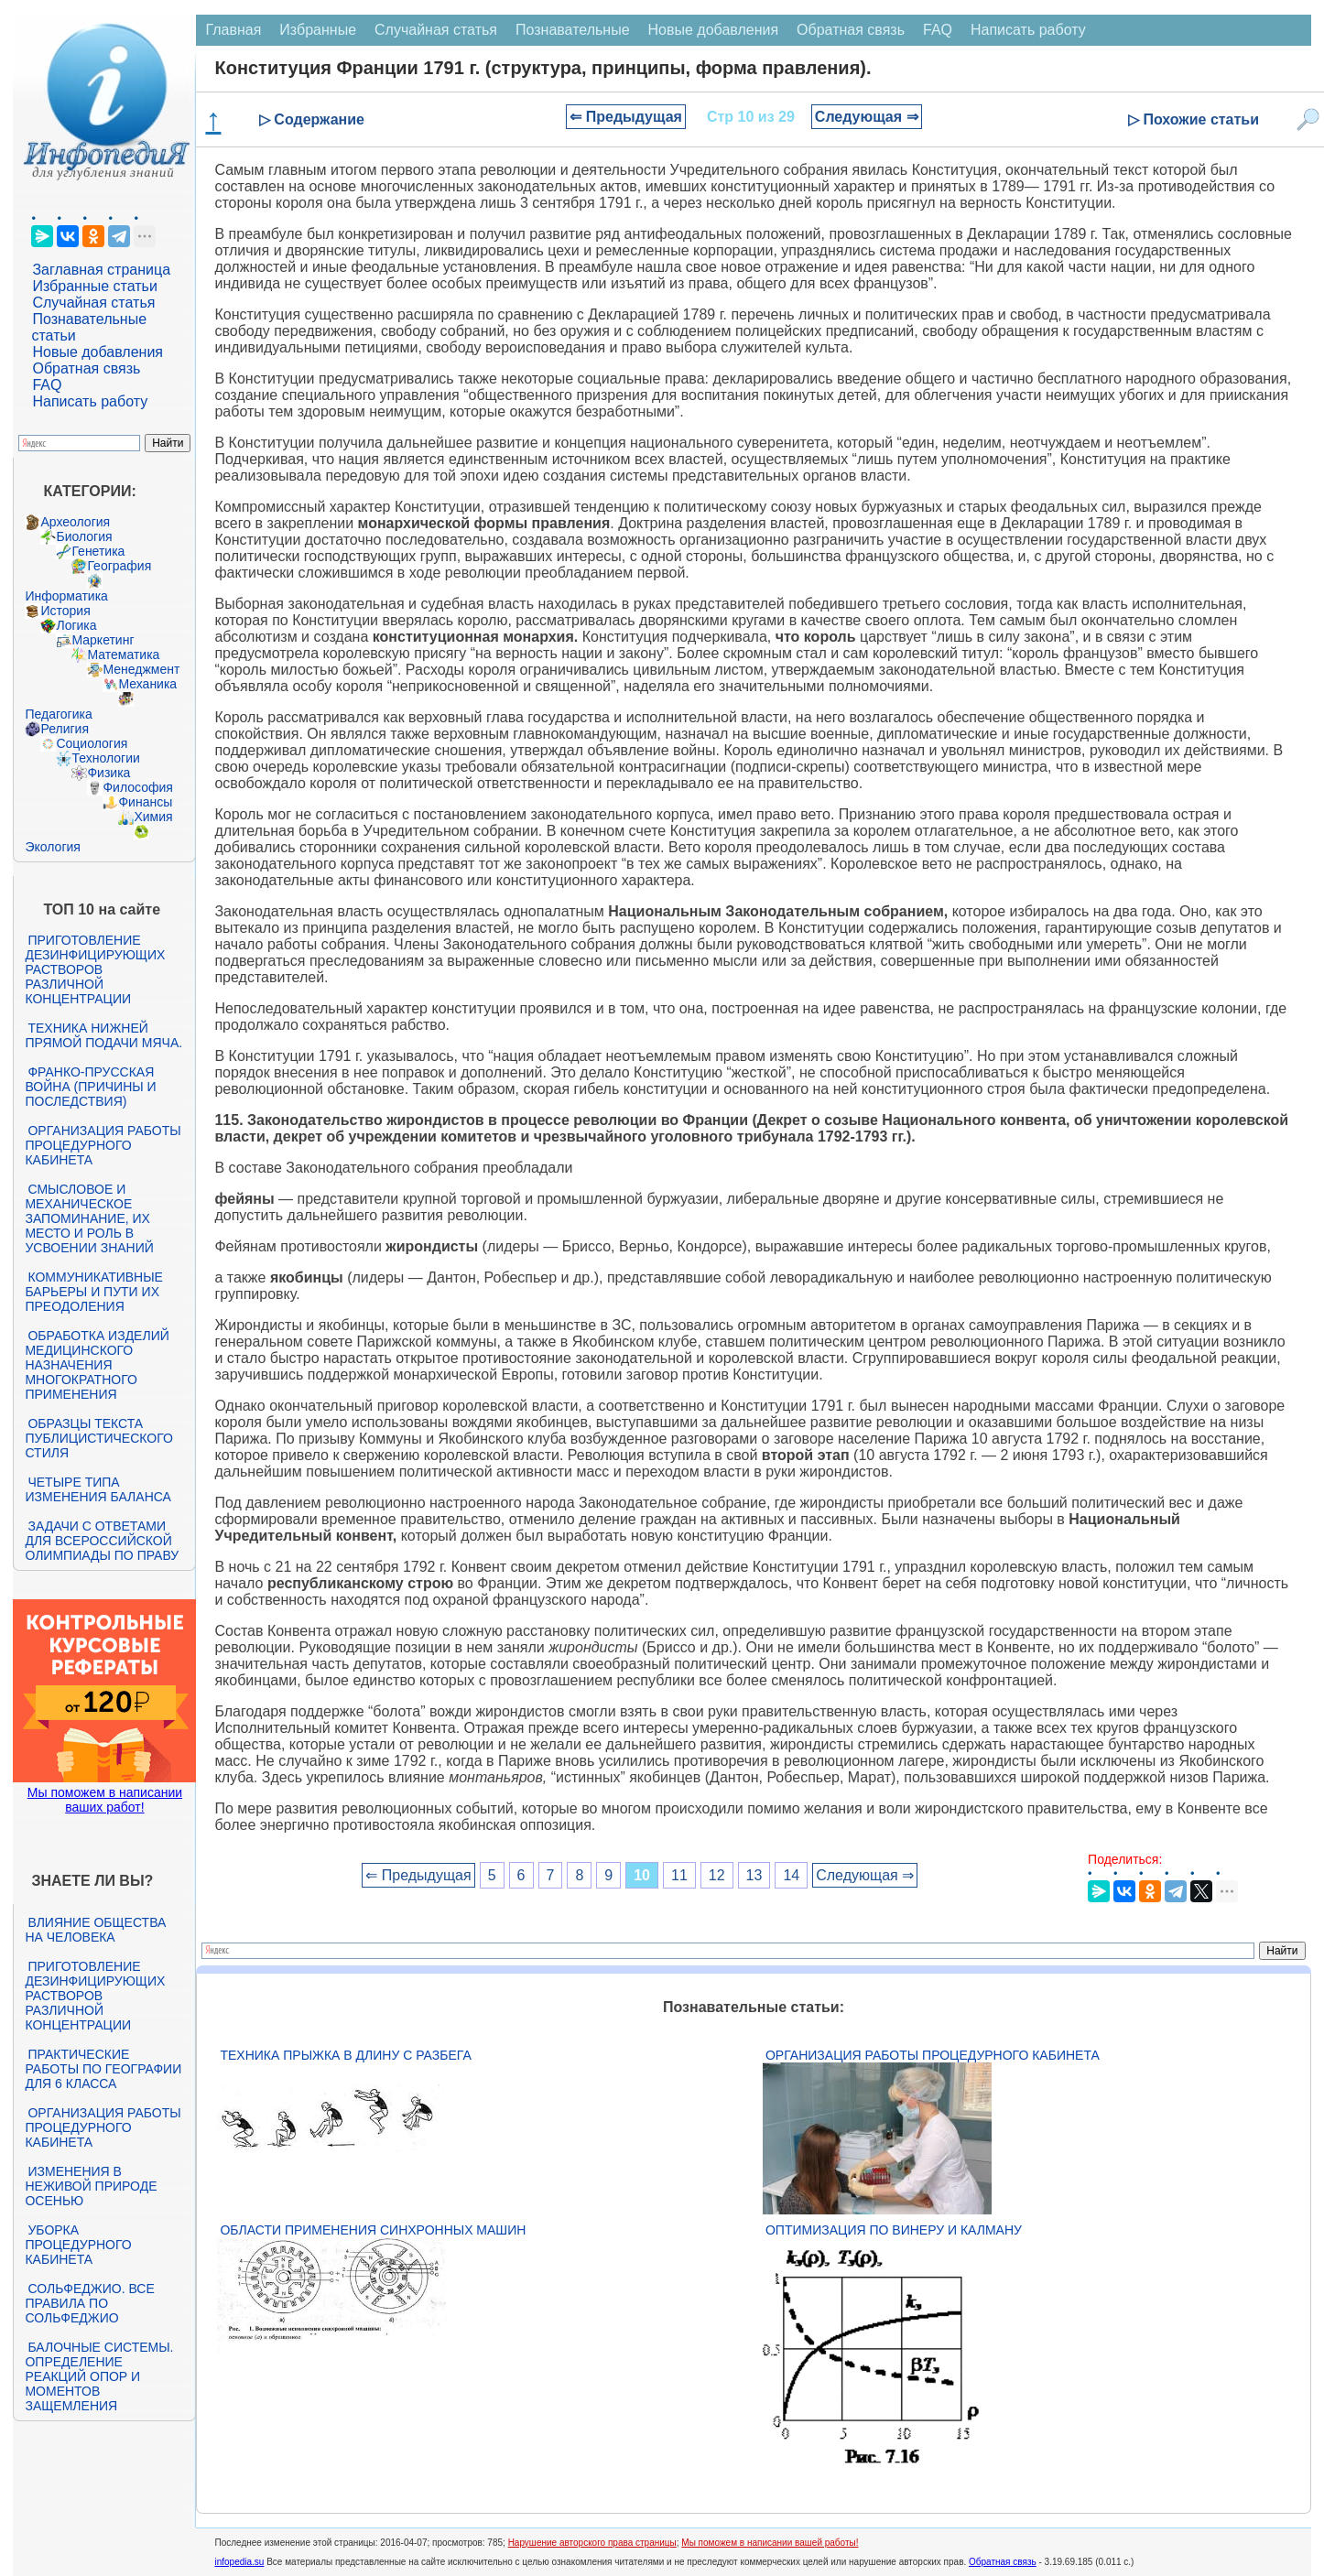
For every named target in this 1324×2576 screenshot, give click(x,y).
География (119, 565)
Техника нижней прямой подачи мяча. (103, 1035)
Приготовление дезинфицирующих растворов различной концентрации (95, 969)
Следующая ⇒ (866, 116)
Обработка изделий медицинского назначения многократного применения (96, 1365)
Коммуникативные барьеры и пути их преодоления (93, 1292)
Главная (233, 30)
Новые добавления (97, 352)
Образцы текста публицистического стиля (98, 1438)
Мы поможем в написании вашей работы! (769, 2543)
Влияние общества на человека (95, 1929)
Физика (108, 772)
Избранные (317, 30)
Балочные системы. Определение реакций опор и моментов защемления (99, 2376)
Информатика (66, 596)
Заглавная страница (101, 269)
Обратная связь (86, 368)
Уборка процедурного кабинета (78, 2245)
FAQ (46, 385)
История (65, 610)
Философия (137, 787)
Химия (153, 816)
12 (717, 1875)
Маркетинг (102, 640)
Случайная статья (93, 302)
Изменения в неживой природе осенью (91, 2186)
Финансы (145, 802)
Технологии (105, 758)
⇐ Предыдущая (626, 116)
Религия (64, 728)
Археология (75, 521)
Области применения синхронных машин (373, 2230)
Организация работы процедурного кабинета (102, 1145)
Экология (52, 846)
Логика (76, 625)
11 (679, 1875)
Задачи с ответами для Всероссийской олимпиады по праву (102, 1541)
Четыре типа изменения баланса (97, 1489)
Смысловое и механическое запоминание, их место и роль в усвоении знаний (89, 1218)
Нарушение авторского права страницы (592, 2543)
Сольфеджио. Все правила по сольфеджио (89, 2303)
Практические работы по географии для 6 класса (103, 2069)
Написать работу (89, 401)
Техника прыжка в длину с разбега (345, 2055)
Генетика (98, 551)
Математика (123, 654)
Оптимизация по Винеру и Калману (893, 2230)
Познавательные (572, 30)
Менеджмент (141, 669)
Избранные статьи (94, 286)
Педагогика (58, 714)
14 (791, 1875)
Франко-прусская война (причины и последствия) (90, 1087)
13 (754, 1875)
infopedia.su (239, 2562)
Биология (84, 536)
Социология (91, 743)
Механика (147, 683)
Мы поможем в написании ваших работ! (104, 1799)
